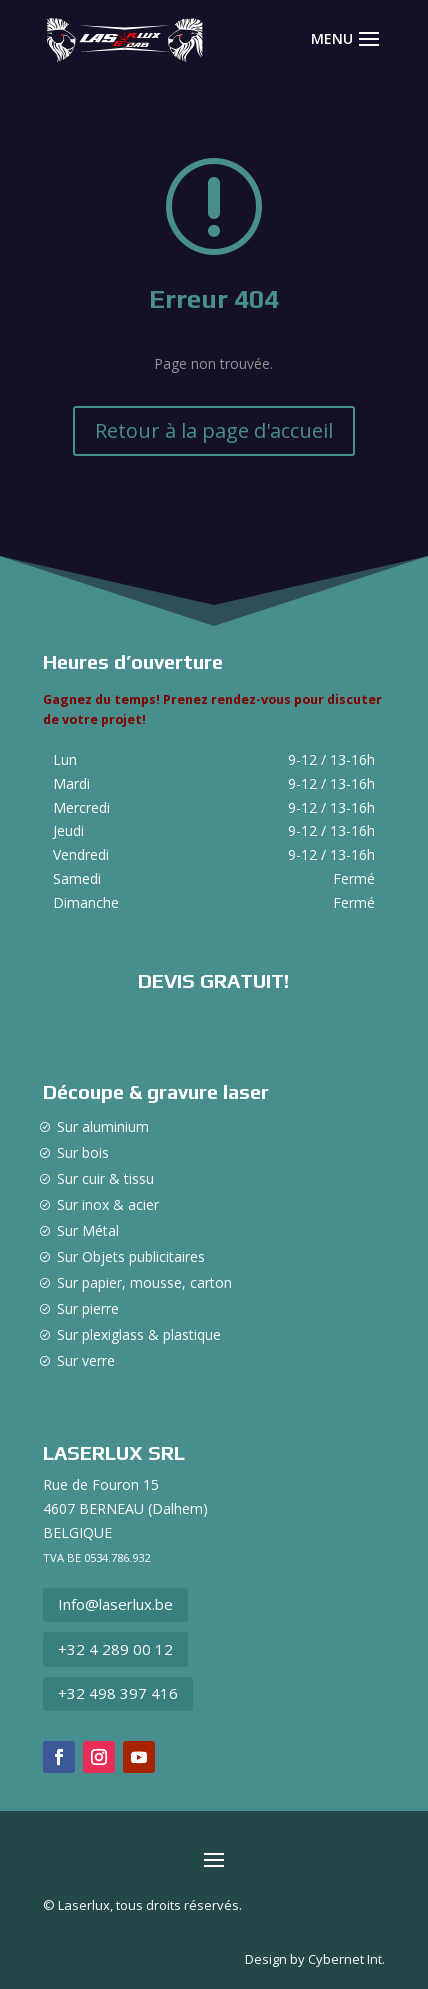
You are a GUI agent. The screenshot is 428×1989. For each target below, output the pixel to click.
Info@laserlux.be (115, 1604)
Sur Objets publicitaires (131, 1256)
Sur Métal (88, 1230)
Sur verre (86, 1360)
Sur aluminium (103, 1126)
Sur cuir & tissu (105, 1178)
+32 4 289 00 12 (115, 1649)
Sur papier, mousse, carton (144, 1282)
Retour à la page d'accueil (214, 430)
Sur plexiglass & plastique (139, 1334)
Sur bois (83, 1152)
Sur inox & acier (108, 1204)
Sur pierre (88, 1308)
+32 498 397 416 (118, 1693)
